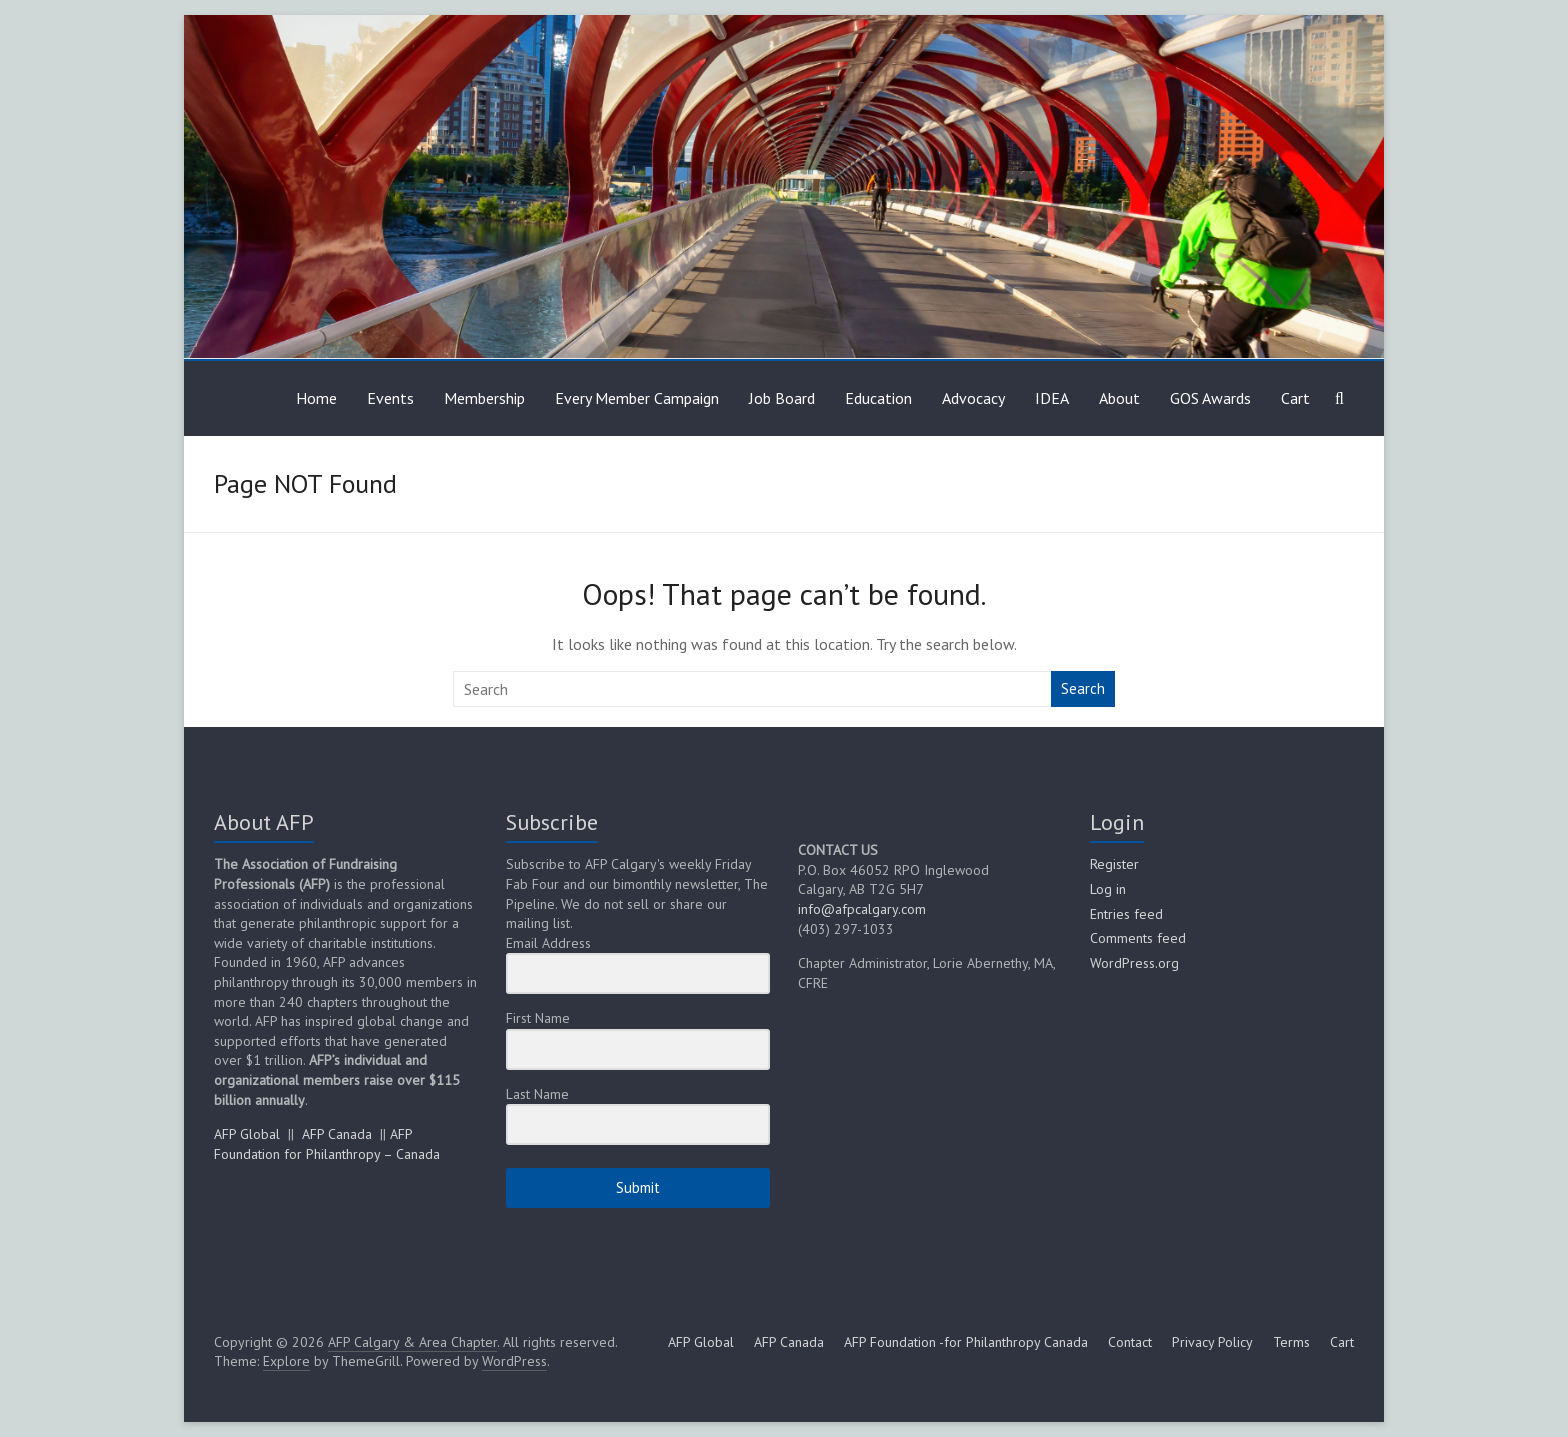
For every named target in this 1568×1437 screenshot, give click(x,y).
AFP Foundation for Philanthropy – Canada (327, 1144)
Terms (1291, 1342)
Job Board (782, 398)
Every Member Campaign (637, 398)
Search (1083, 688)
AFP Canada (337, 1134)
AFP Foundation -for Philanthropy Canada (966, 1342)
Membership (484, 398)
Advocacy (973, 398)
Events (390, 398)
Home (316, 398)
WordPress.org (1134, 963)
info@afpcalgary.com (862, 909)
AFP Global (247, 1134)
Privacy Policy (1212, 1342)
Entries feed (1126, 914)
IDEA (1052, 398)
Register (1114, 864)
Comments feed (1138, 938)
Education (878, 398)
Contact (1130, 1342)
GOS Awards (1210, 398)
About (1119, 398)
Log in (1108, 889)
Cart (1295, 398)
